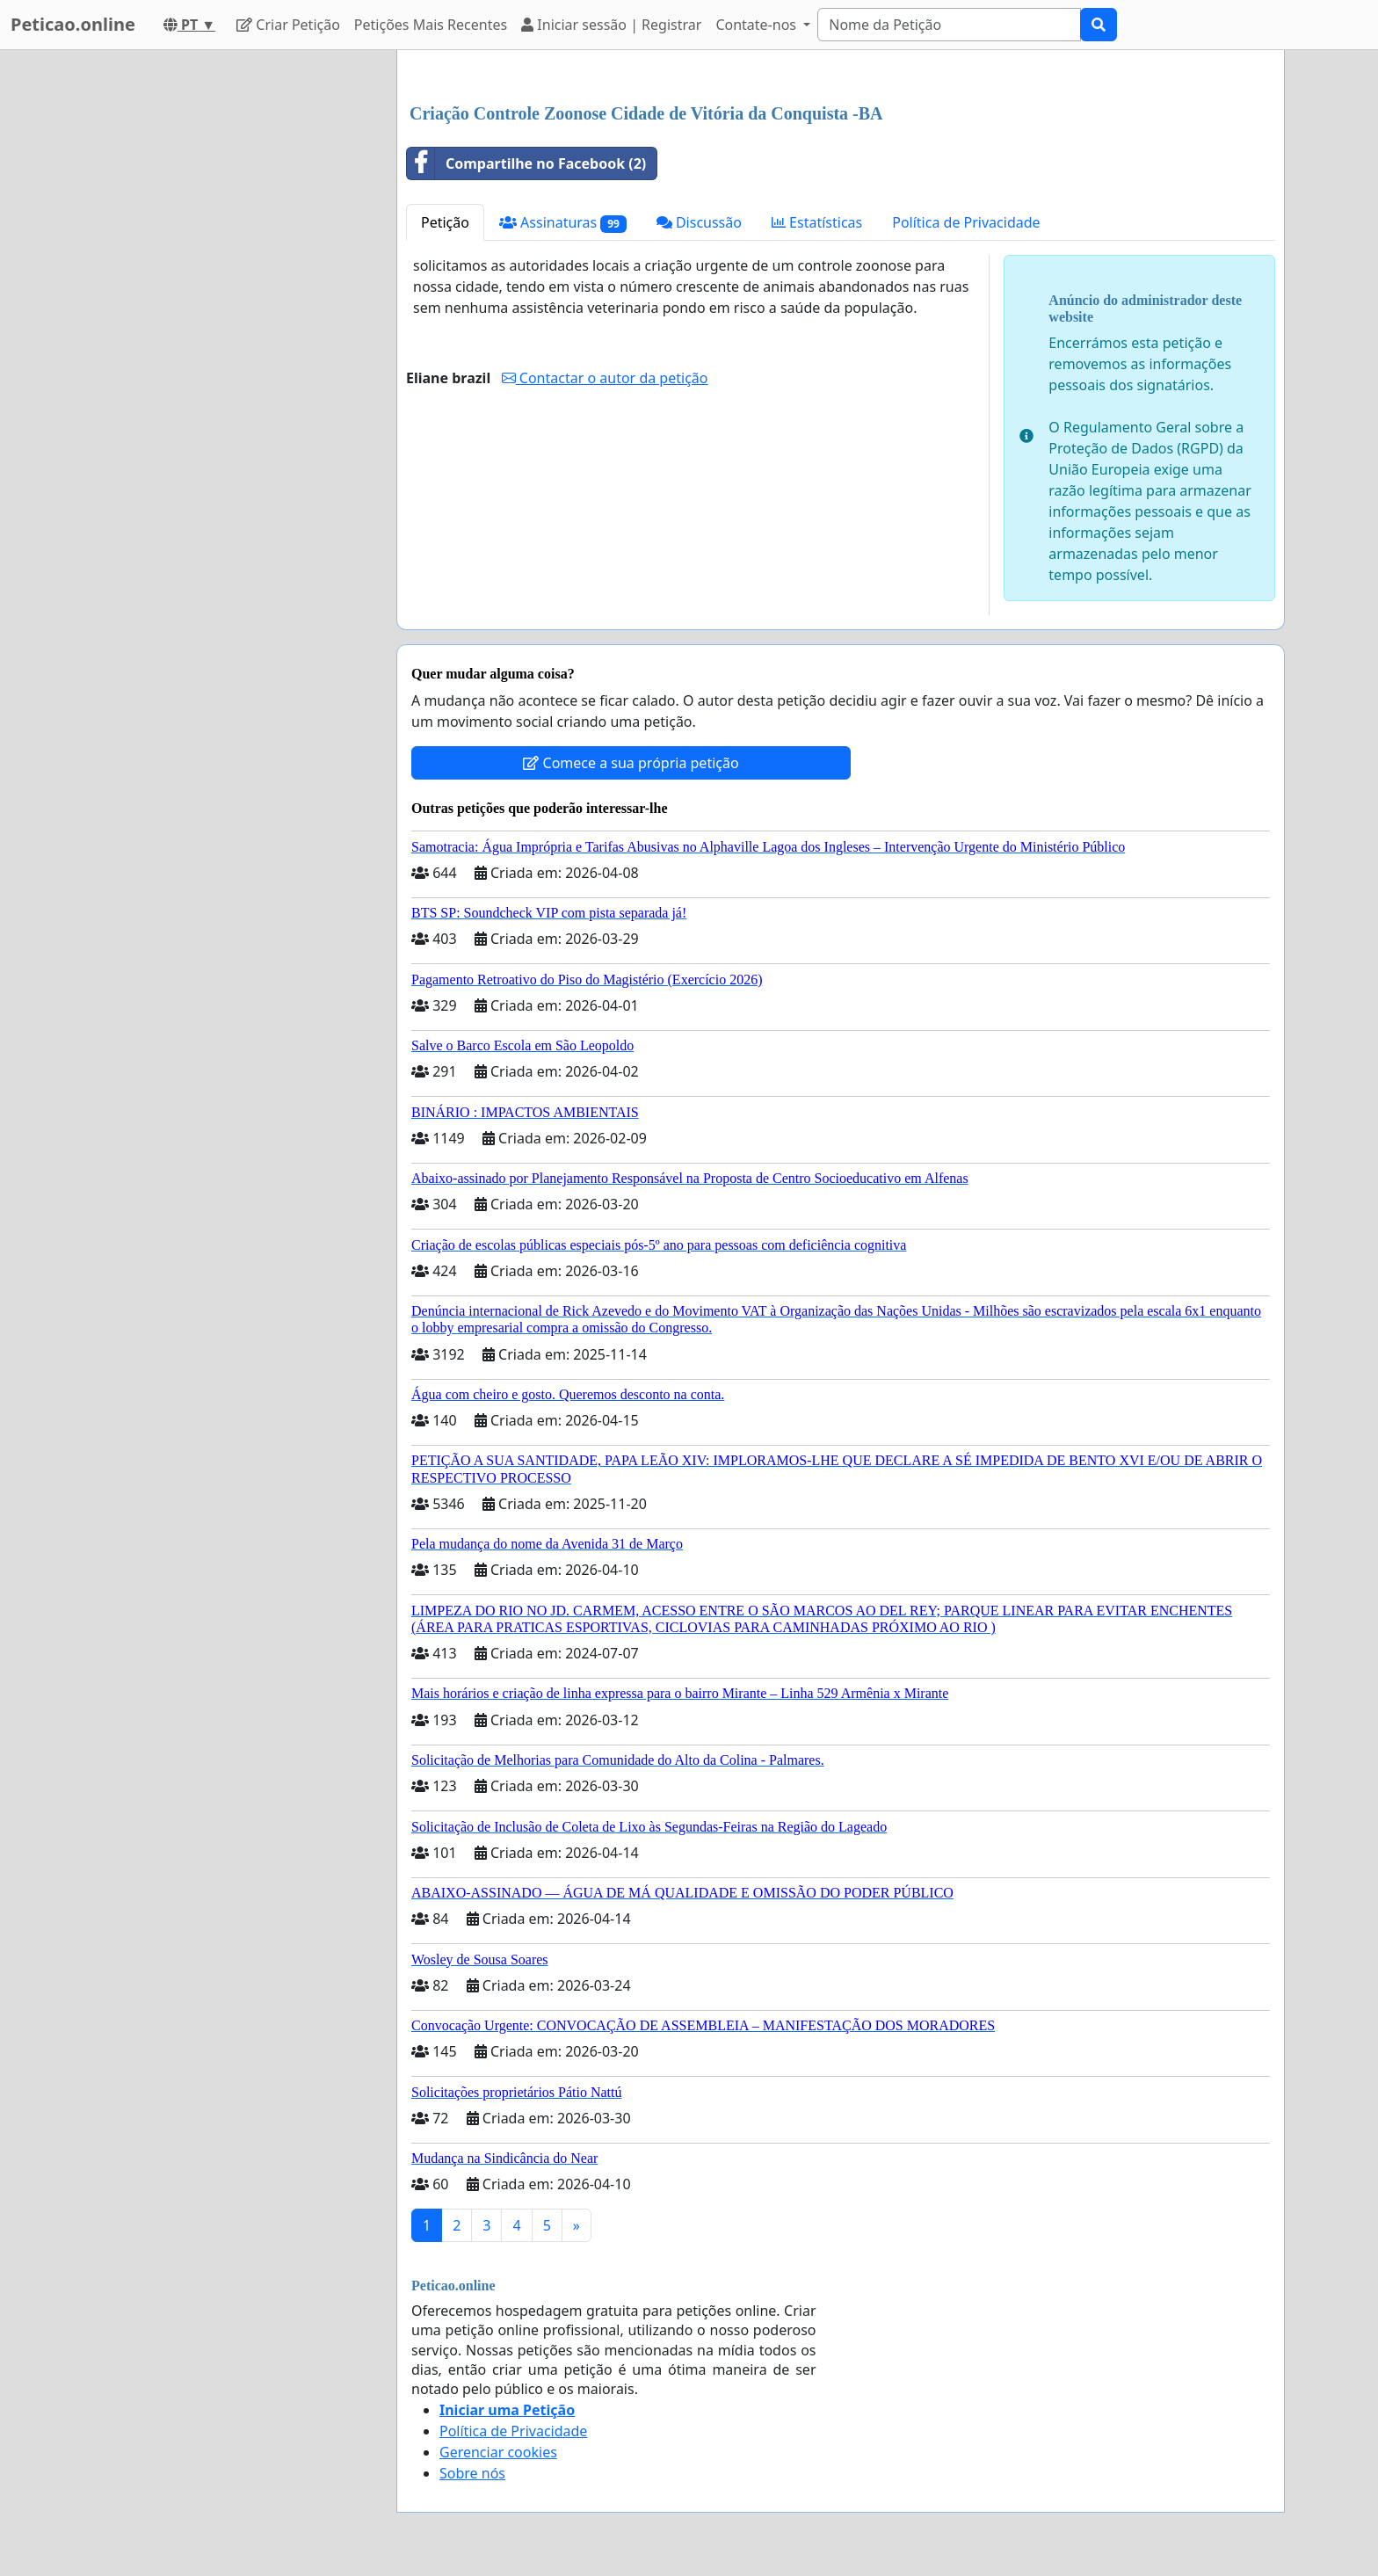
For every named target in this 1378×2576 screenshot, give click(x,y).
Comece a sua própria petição (630, 763)
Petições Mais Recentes (430, 24)
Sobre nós (472, 2473)
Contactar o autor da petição (605, 378)
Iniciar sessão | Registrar (611, 24)
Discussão (699, 222)
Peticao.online (73, 24)
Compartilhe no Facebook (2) (526, 163)
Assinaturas (563, 223)
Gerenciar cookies (498, 2452)
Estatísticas (817, 222)
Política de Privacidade (966, 222)
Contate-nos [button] (757, 24)
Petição (445, 222)
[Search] (949, 24)
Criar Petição (288, 24)
